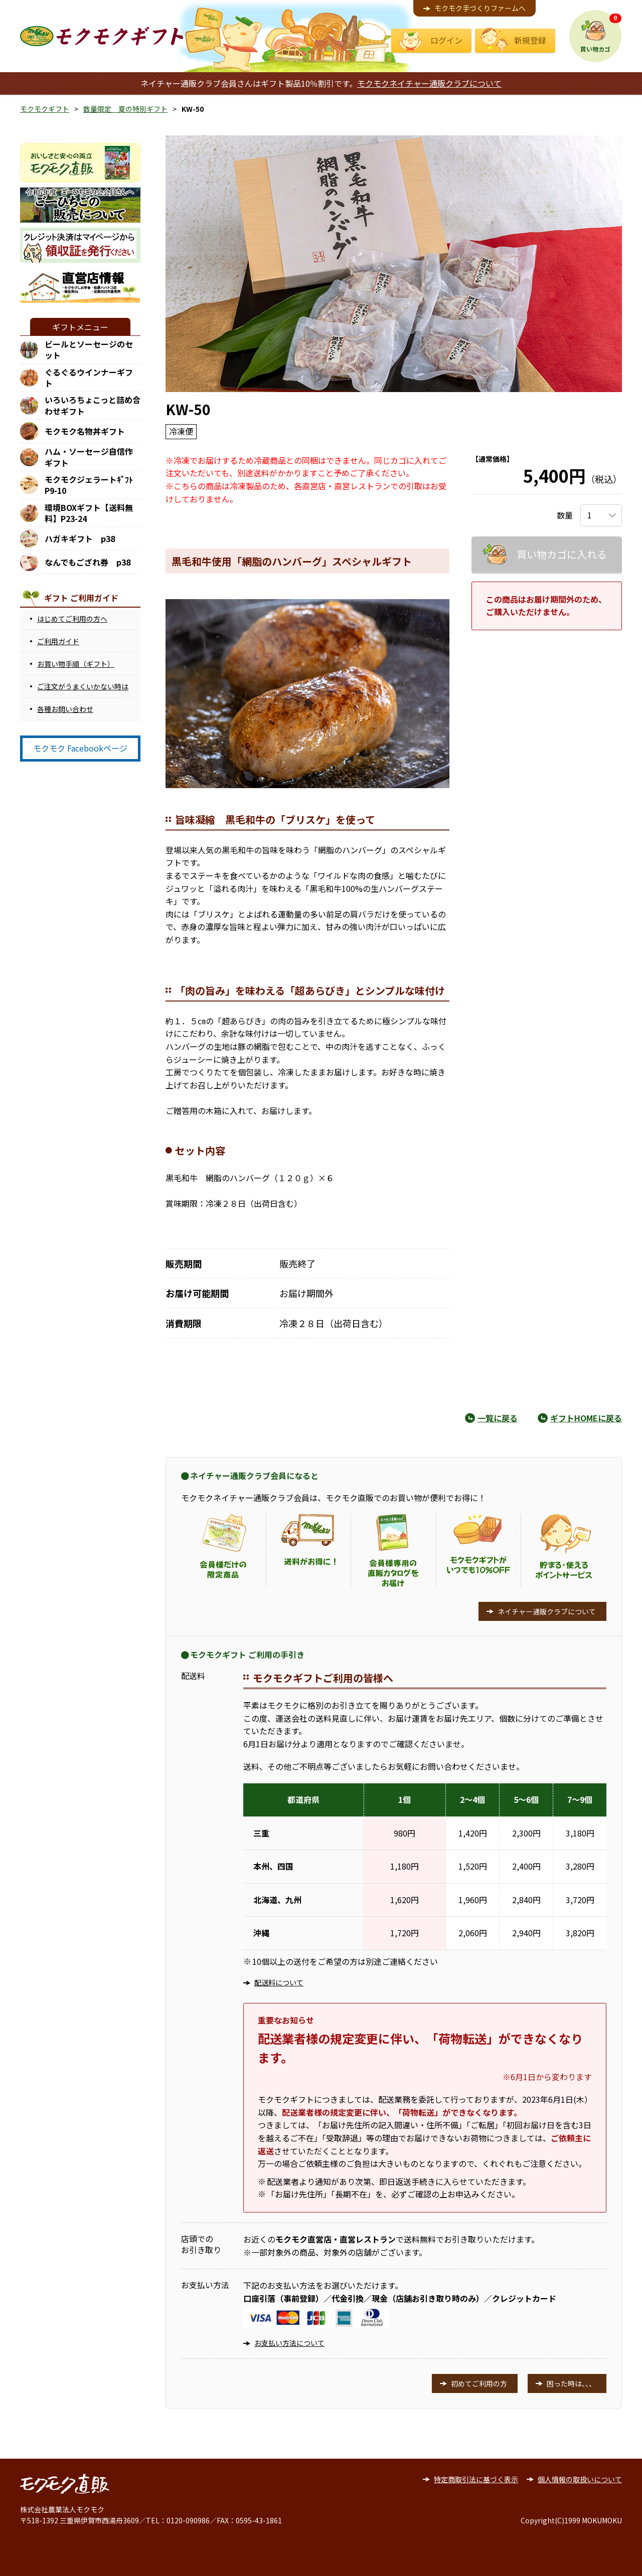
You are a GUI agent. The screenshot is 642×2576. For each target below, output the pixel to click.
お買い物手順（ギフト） (75, 664)
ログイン (446, 40)
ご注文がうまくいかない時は (82, 686)
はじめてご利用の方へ (72, 619)
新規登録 (530, 40)
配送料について (278, 1982)
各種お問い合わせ (65, 709)
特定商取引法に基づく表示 (476, 2479)
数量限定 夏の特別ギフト (125, 109)
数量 (565, 515)
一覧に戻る (497, 1418)
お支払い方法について (289, 2343)
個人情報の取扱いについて (580, 2479)
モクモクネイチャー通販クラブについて (429, 83)
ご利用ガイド (58, 641)
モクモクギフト (44, 109)
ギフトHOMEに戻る (586, 1418)
